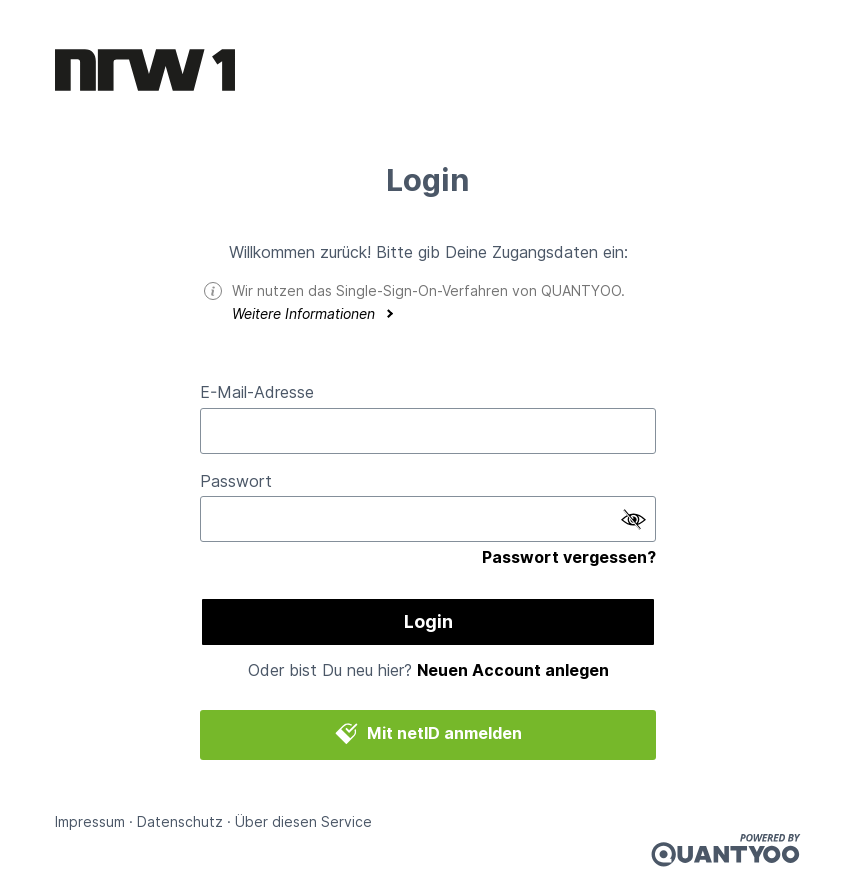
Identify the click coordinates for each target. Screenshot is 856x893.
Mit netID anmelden (428, 735)
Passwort (236, 481)
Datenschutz (180, 821)
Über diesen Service (303, 821)
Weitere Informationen (305, 313)
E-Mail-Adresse (257, 392)
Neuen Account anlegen (513, 670)
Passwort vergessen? (569, 557)
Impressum (90, 821)
